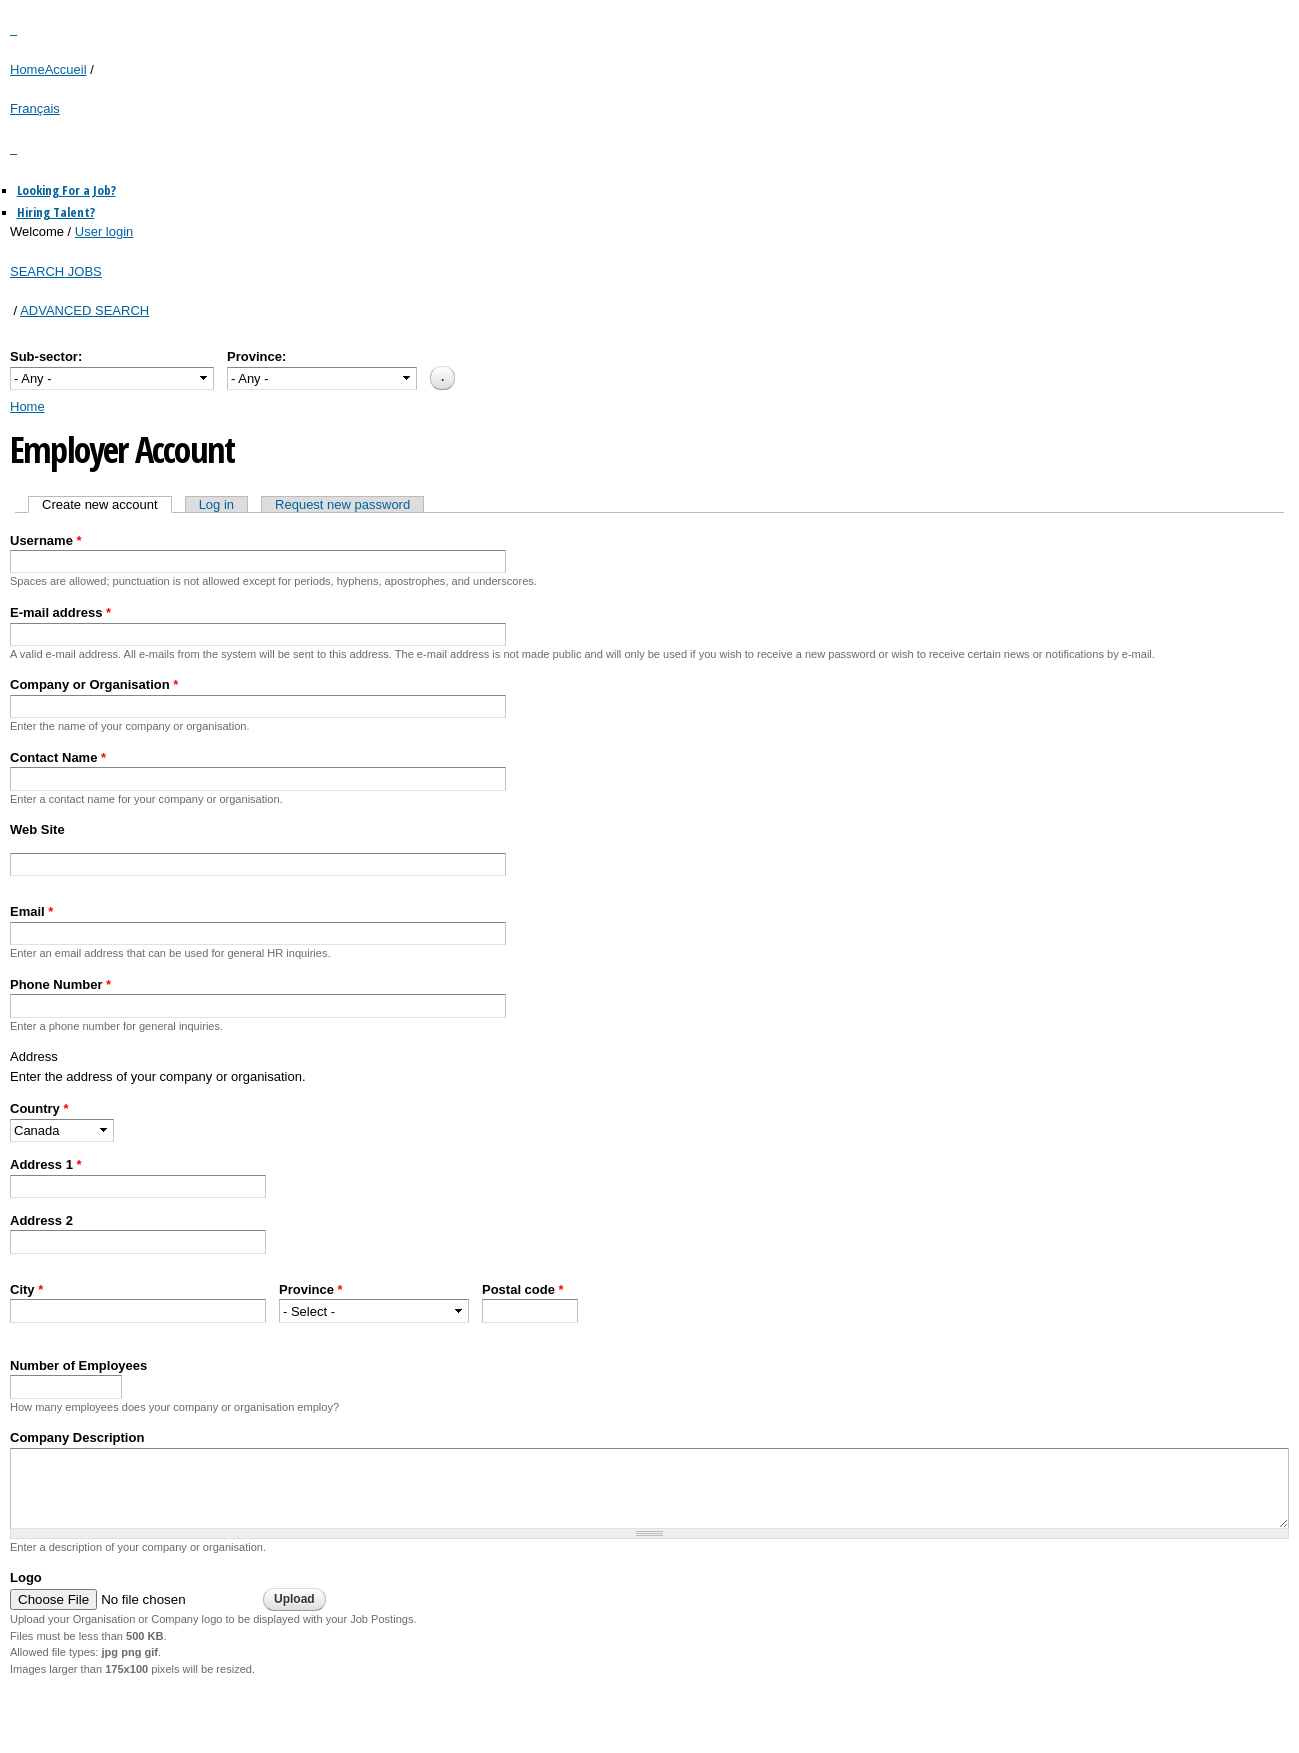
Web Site (37, 829)
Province (311, 1289)
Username (46, 540)
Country (39, 1108)
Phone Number (60, 984)
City (26, 1289)
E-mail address (60, 612)
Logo (26, 1577)
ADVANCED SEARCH (84, 310)
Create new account (107, 504)
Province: (256, 356)
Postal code (523, 1289)
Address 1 (46, 1164)
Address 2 (41, 1220)
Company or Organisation (94, 684)
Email (31, 911)
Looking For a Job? (66, 190)
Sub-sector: (46, 356)
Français (35, 108)
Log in (216, 504)
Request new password (342, 504)
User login (104, 231)
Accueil (66, 69)
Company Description (77, 1437)
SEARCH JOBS (56, 271)
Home (27, 69)
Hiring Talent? (56, 212)
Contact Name (58, 757)
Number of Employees (78, 1365)
